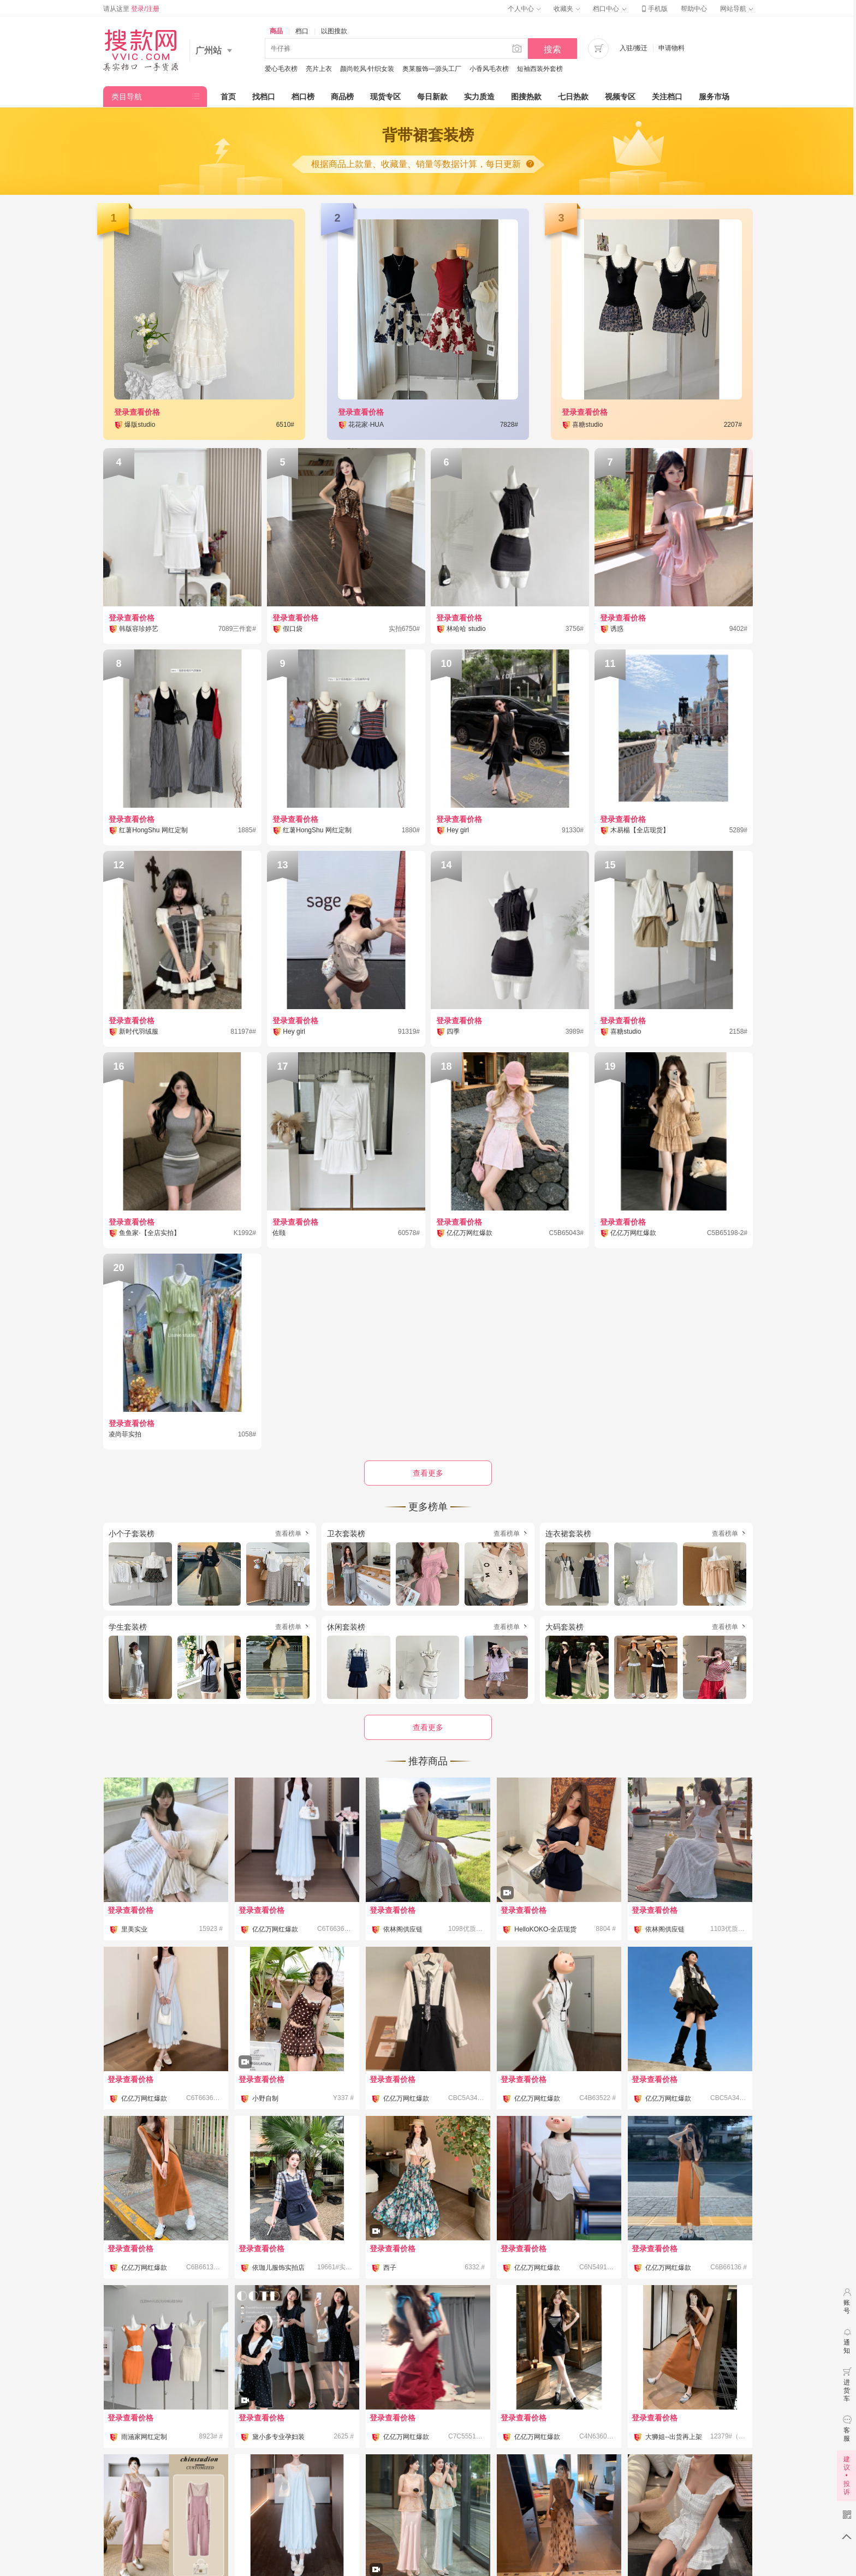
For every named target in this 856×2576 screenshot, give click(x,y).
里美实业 (134, 1929)
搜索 (552, 49)
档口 (301, 31)
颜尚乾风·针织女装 (367, 69)
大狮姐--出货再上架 (673, 2437)
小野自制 (265, 2098)
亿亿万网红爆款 (275, 1929)
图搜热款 (526, 96)
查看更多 (428, 1727)
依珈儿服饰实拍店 (278, 2267)
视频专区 (620, 96)
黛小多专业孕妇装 (278, 2437)
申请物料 (671, 48)
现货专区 (385, 96)
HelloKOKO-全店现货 (545, 1929)
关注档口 (667, 96)
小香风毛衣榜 (489, 69)
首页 (228, 96)
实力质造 (479, 96)
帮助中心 (694, 9)
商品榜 (342, 96)
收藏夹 (567, 9)
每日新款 (432, 96)
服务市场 (714, 96)
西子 (389, 2267)
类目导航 (126, 96)
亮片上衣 (319, 69)
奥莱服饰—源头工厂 (431, 69)
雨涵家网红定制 (144, 2437)
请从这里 (131, 9)
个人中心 (524, 9)
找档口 (263, 96)
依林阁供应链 (403, 1929)
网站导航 (736, 9)
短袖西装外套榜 (540, 69)
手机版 (653, 9)
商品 (276, 31)
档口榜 (303, 96)
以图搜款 (334, 31)
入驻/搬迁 (633, 48)
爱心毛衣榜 (281, 69)
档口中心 (609, 9)
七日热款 (573, 96)
